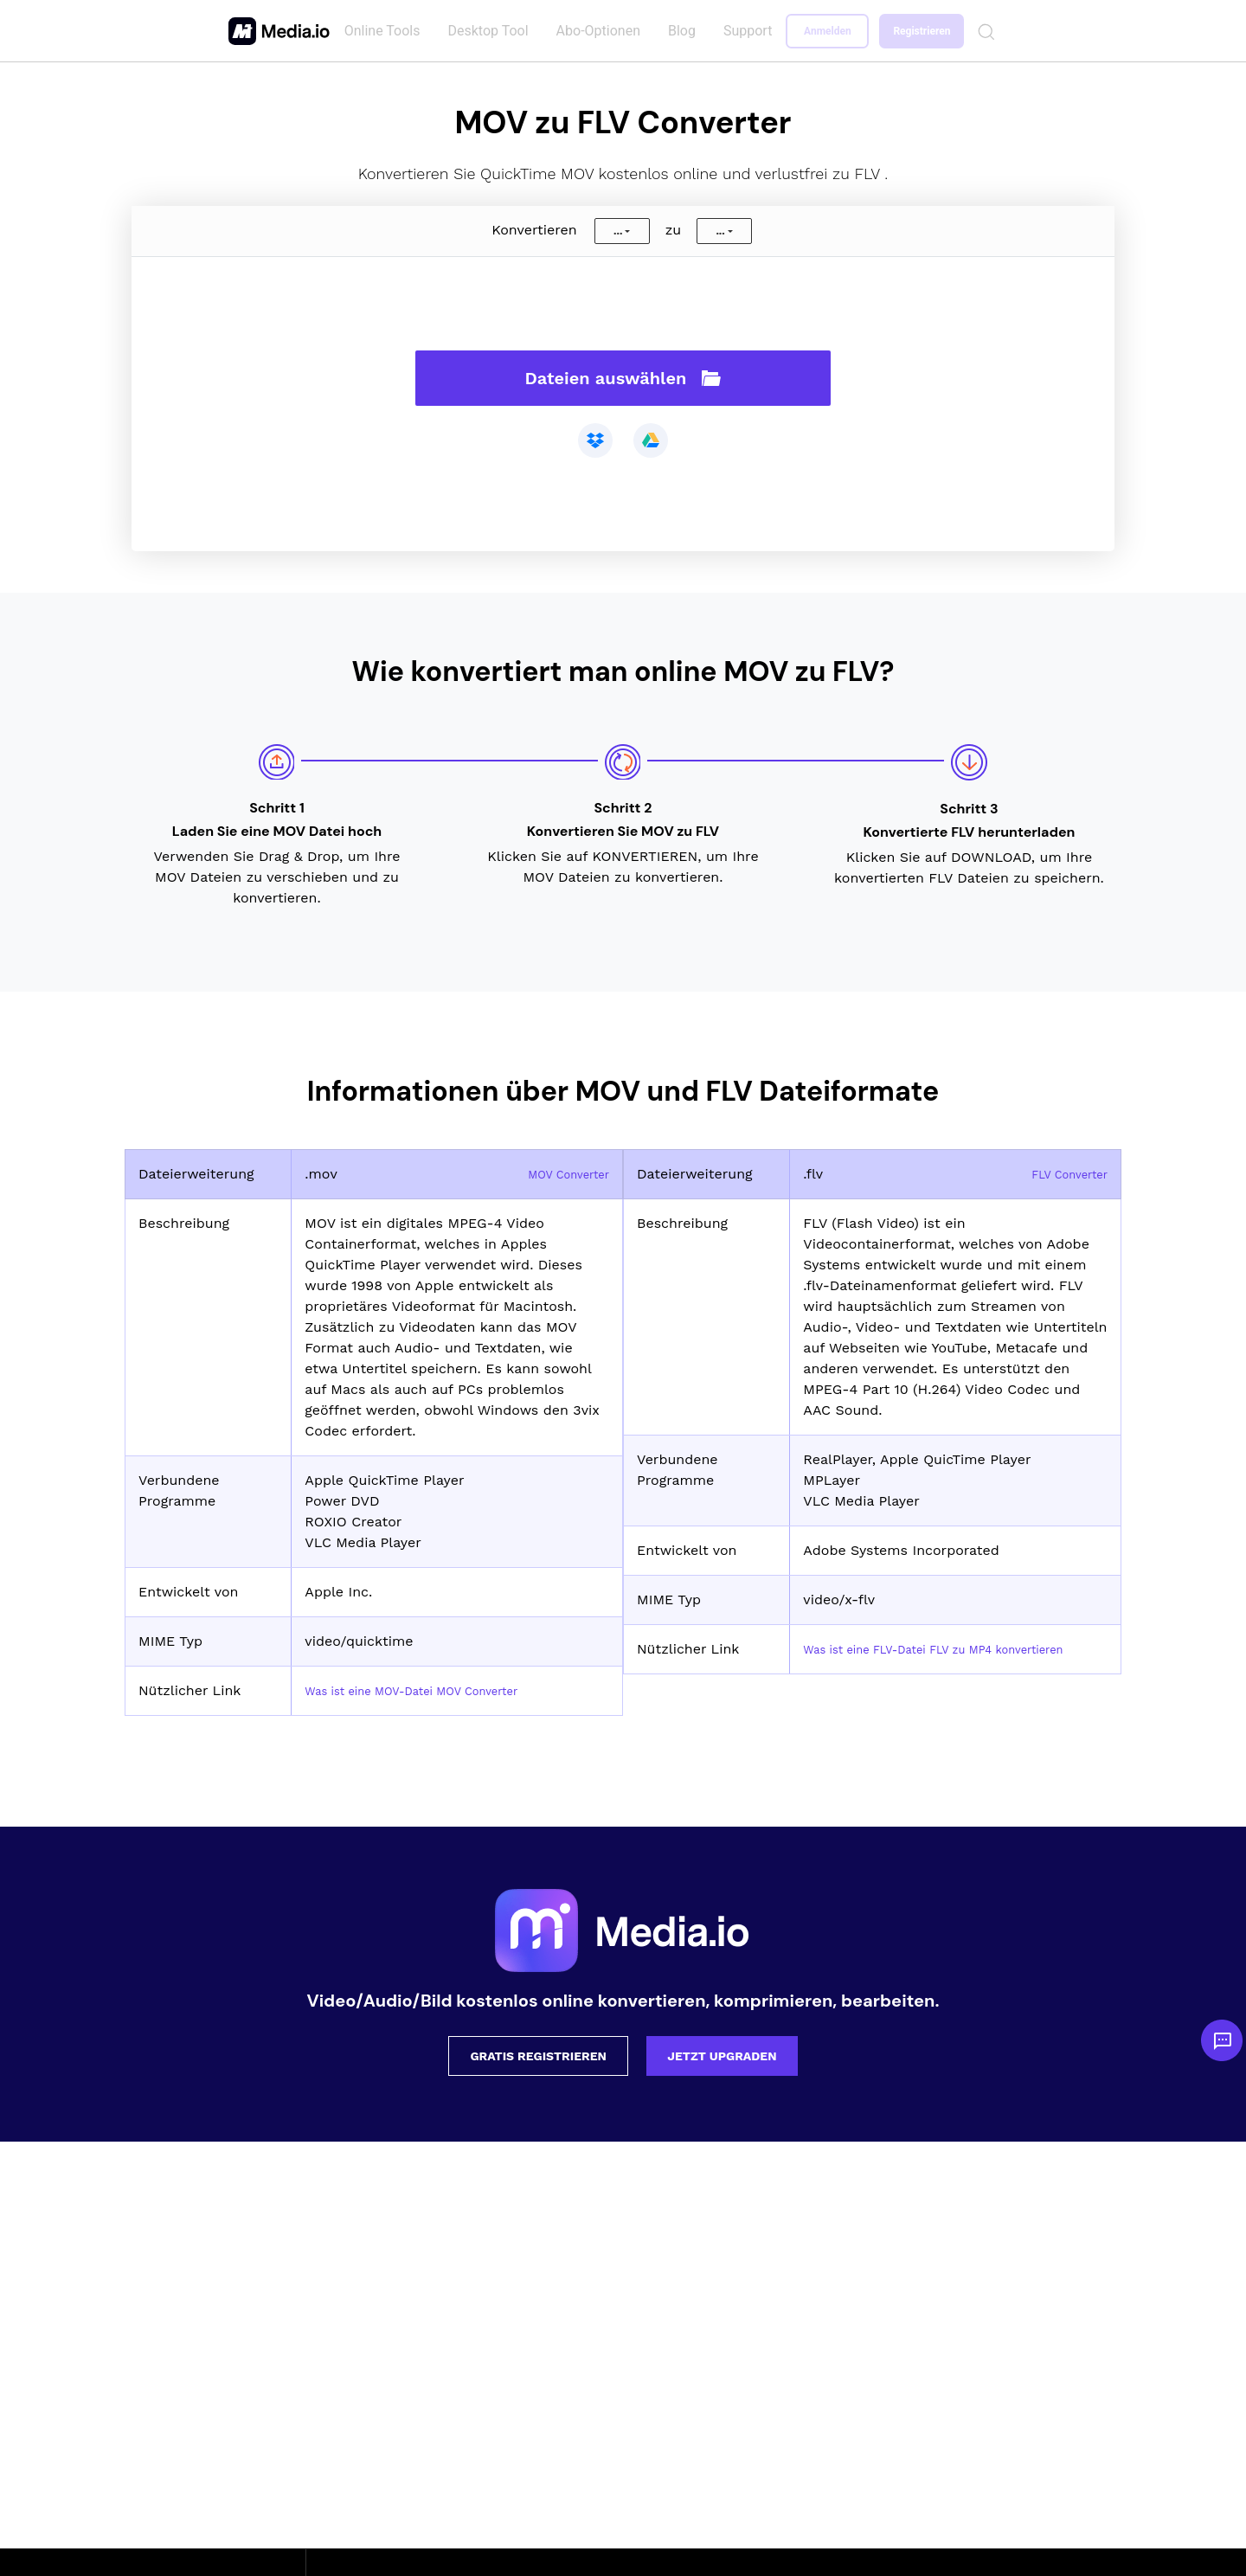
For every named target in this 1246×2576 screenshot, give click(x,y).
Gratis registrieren (538, 2056)
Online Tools (386, 30)
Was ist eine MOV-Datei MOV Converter (437, 1690)
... (617, 231)
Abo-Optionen (602, 30)
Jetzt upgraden (721, 2056)
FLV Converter (1060, 1174)
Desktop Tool (491, 30)
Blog (685, 30)
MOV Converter (558, 1174)
